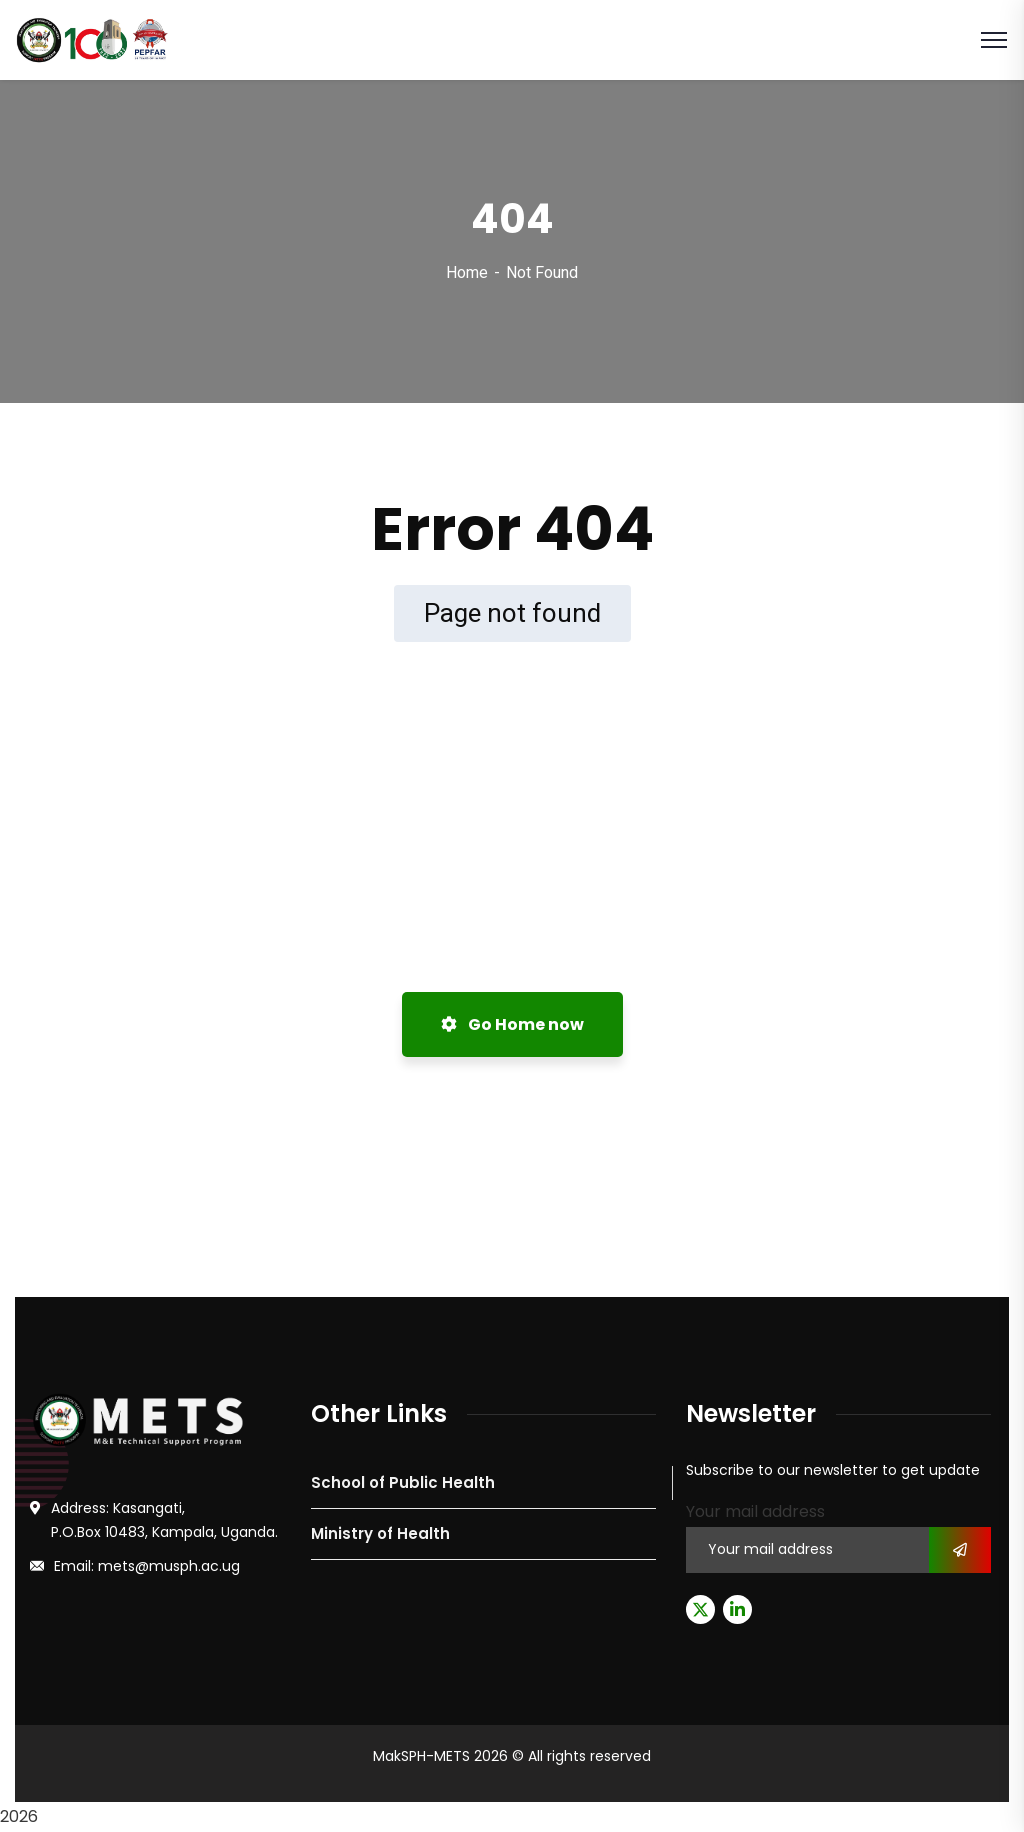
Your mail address (755, 1511)
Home (467, 272)
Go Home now (512, 1024)
